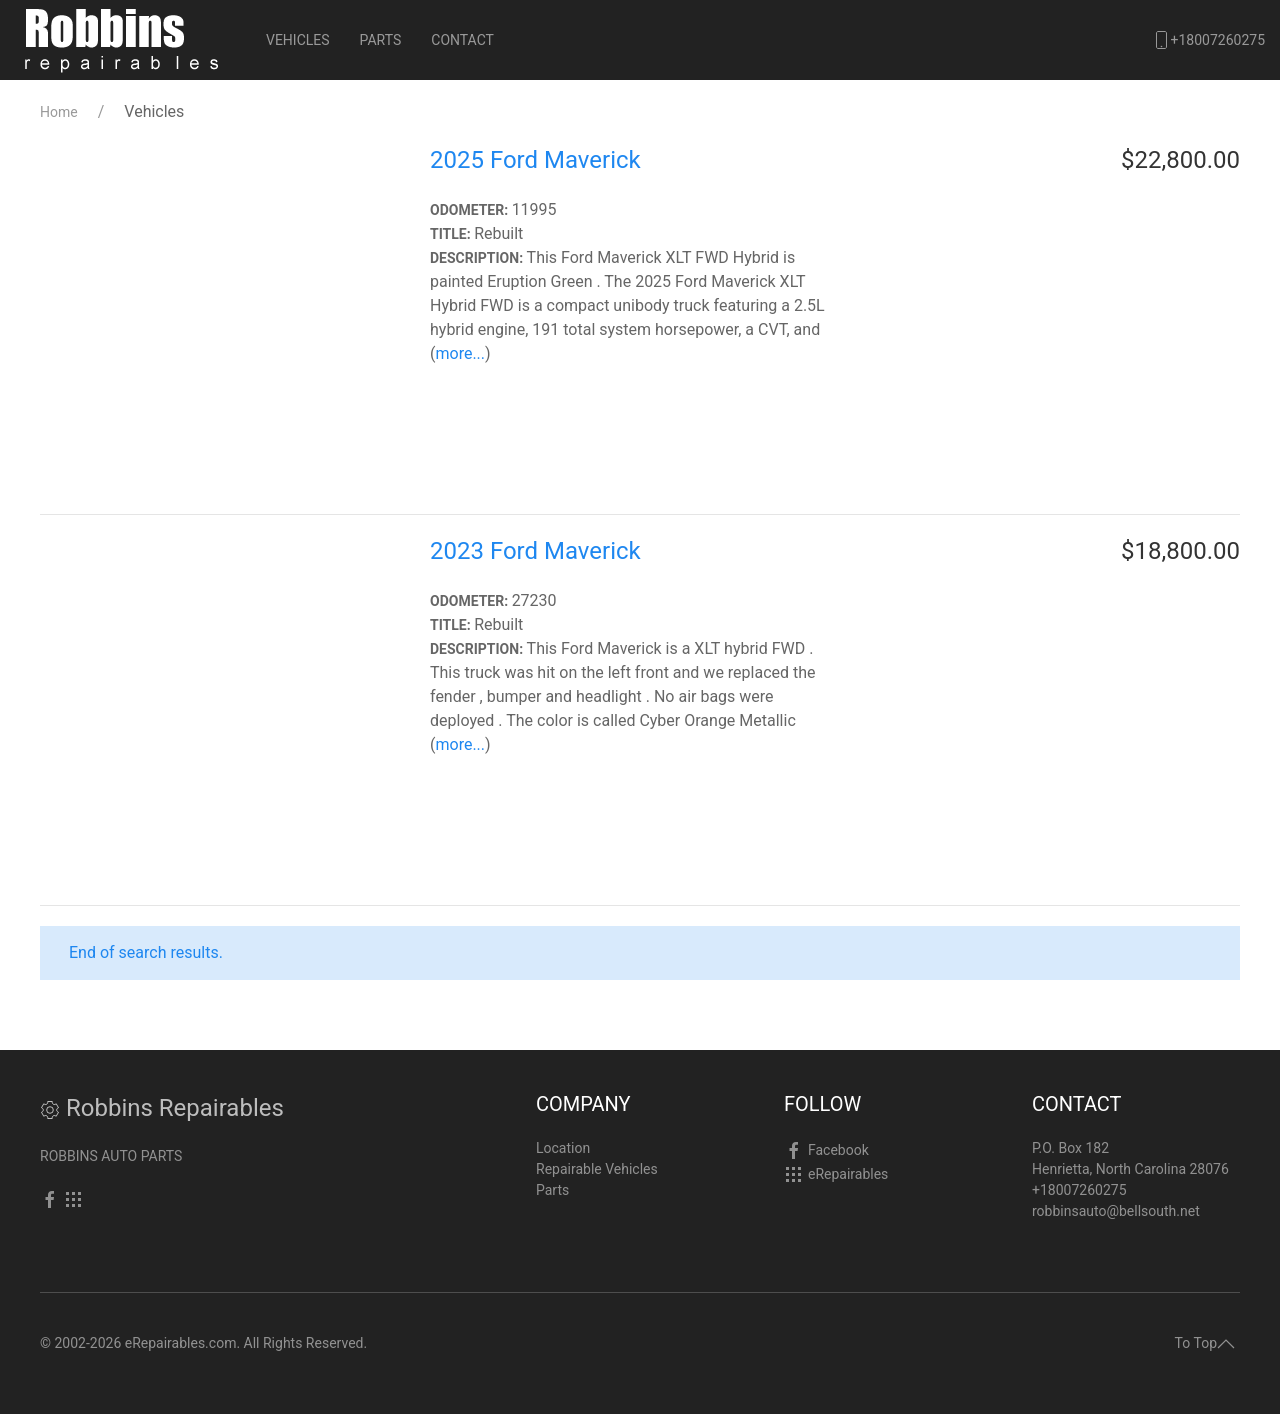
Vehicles (298, 40)
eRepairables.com (181, 1343)
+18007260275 (1208, 40)
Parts (381, 40)
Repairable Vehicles (597, 1169)
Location (563, 1148)
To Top (1205, 1343)
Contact (462, 40)
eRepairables (848, 1174)
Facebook (838, 1150)
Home (59, 112)
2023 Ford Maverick (535, 551)
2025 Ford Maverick (535, 160)
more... (460, 353)
